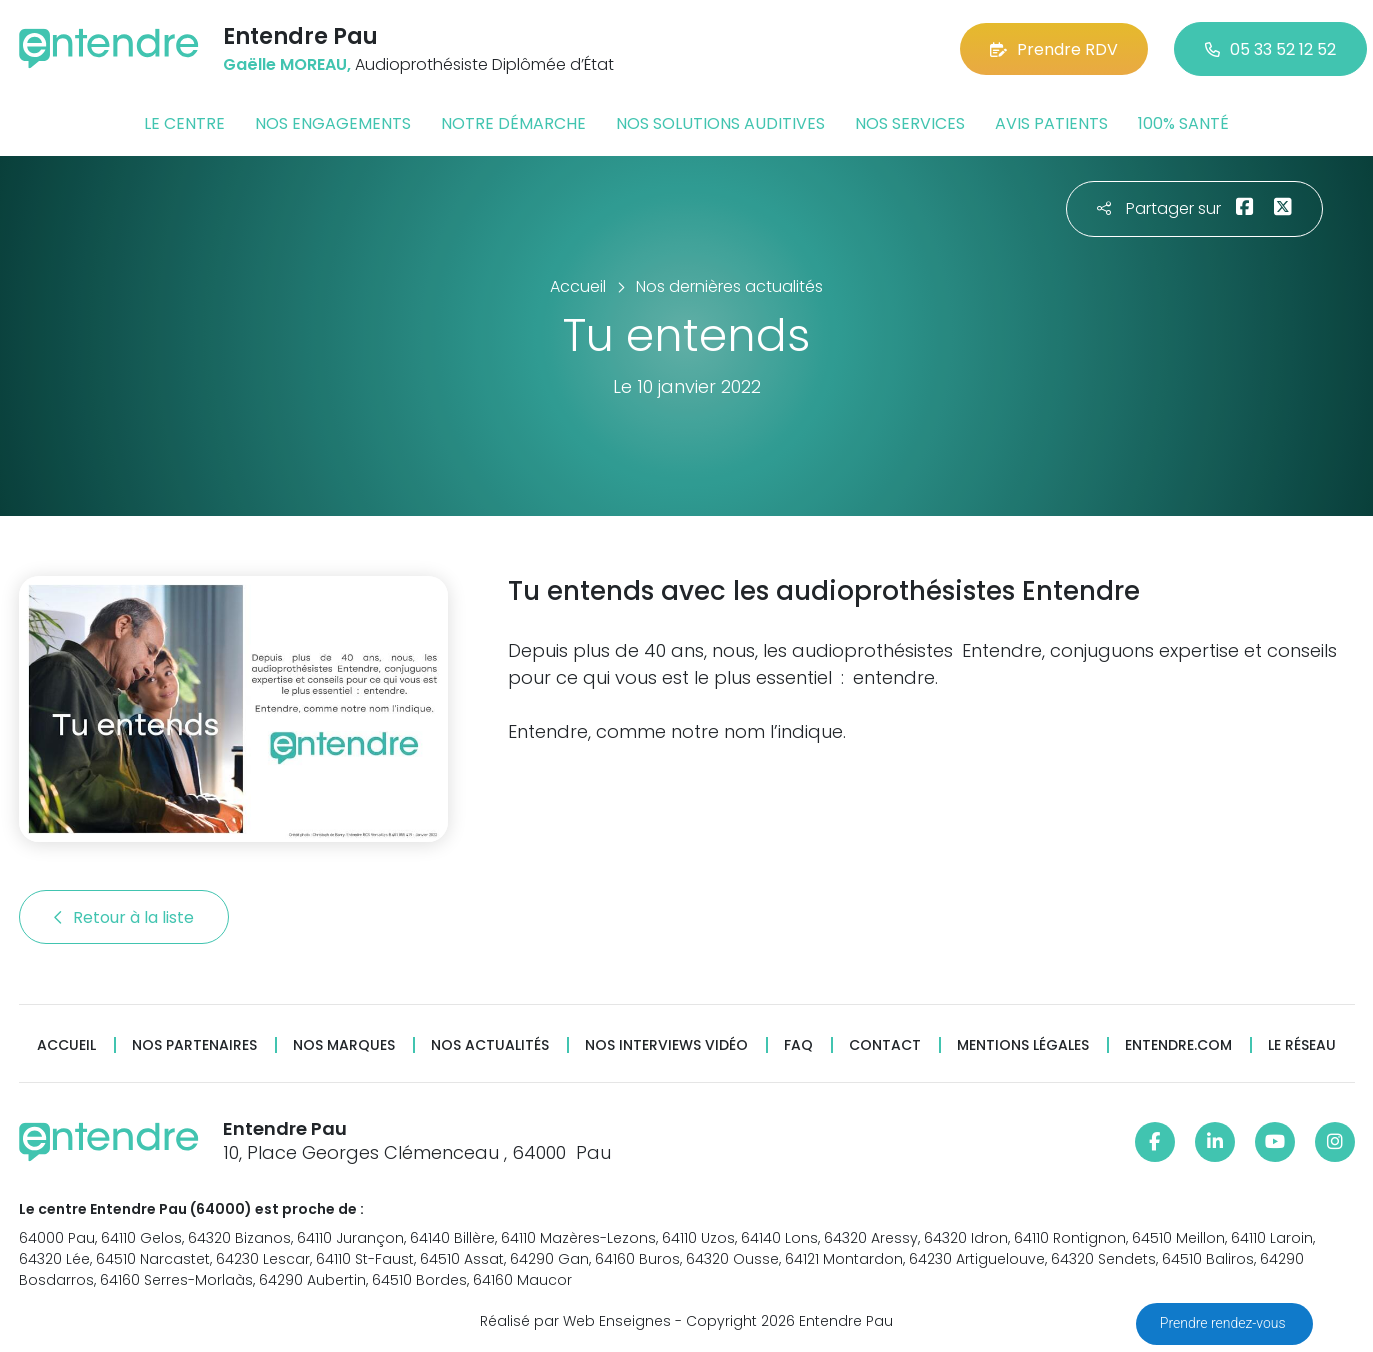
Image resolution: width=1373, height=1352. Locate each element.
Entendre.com (1178, 1045)
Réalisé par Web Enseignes (575, 1321)
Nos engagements (333, 123)
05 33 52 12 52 (1270, 49)
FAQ (798, 1045)
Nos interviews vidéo (666, 1045)
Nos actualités (490, 1045)
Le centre (184, 123)
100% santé (1183, 123)
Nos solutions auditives (720, 123)
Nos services (910, 123)
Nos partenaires (194, 1045)
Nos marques (344, 1045)
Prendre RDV (1054, 49)
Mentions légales (1023, 1045)
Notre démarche (513, 123)
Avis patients (1051, 123)
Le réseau (1302, 1045)
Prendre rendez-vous (1224, 1323)
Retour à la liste (124, 917)
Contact (885, 1045)
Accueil (66, 1045)
